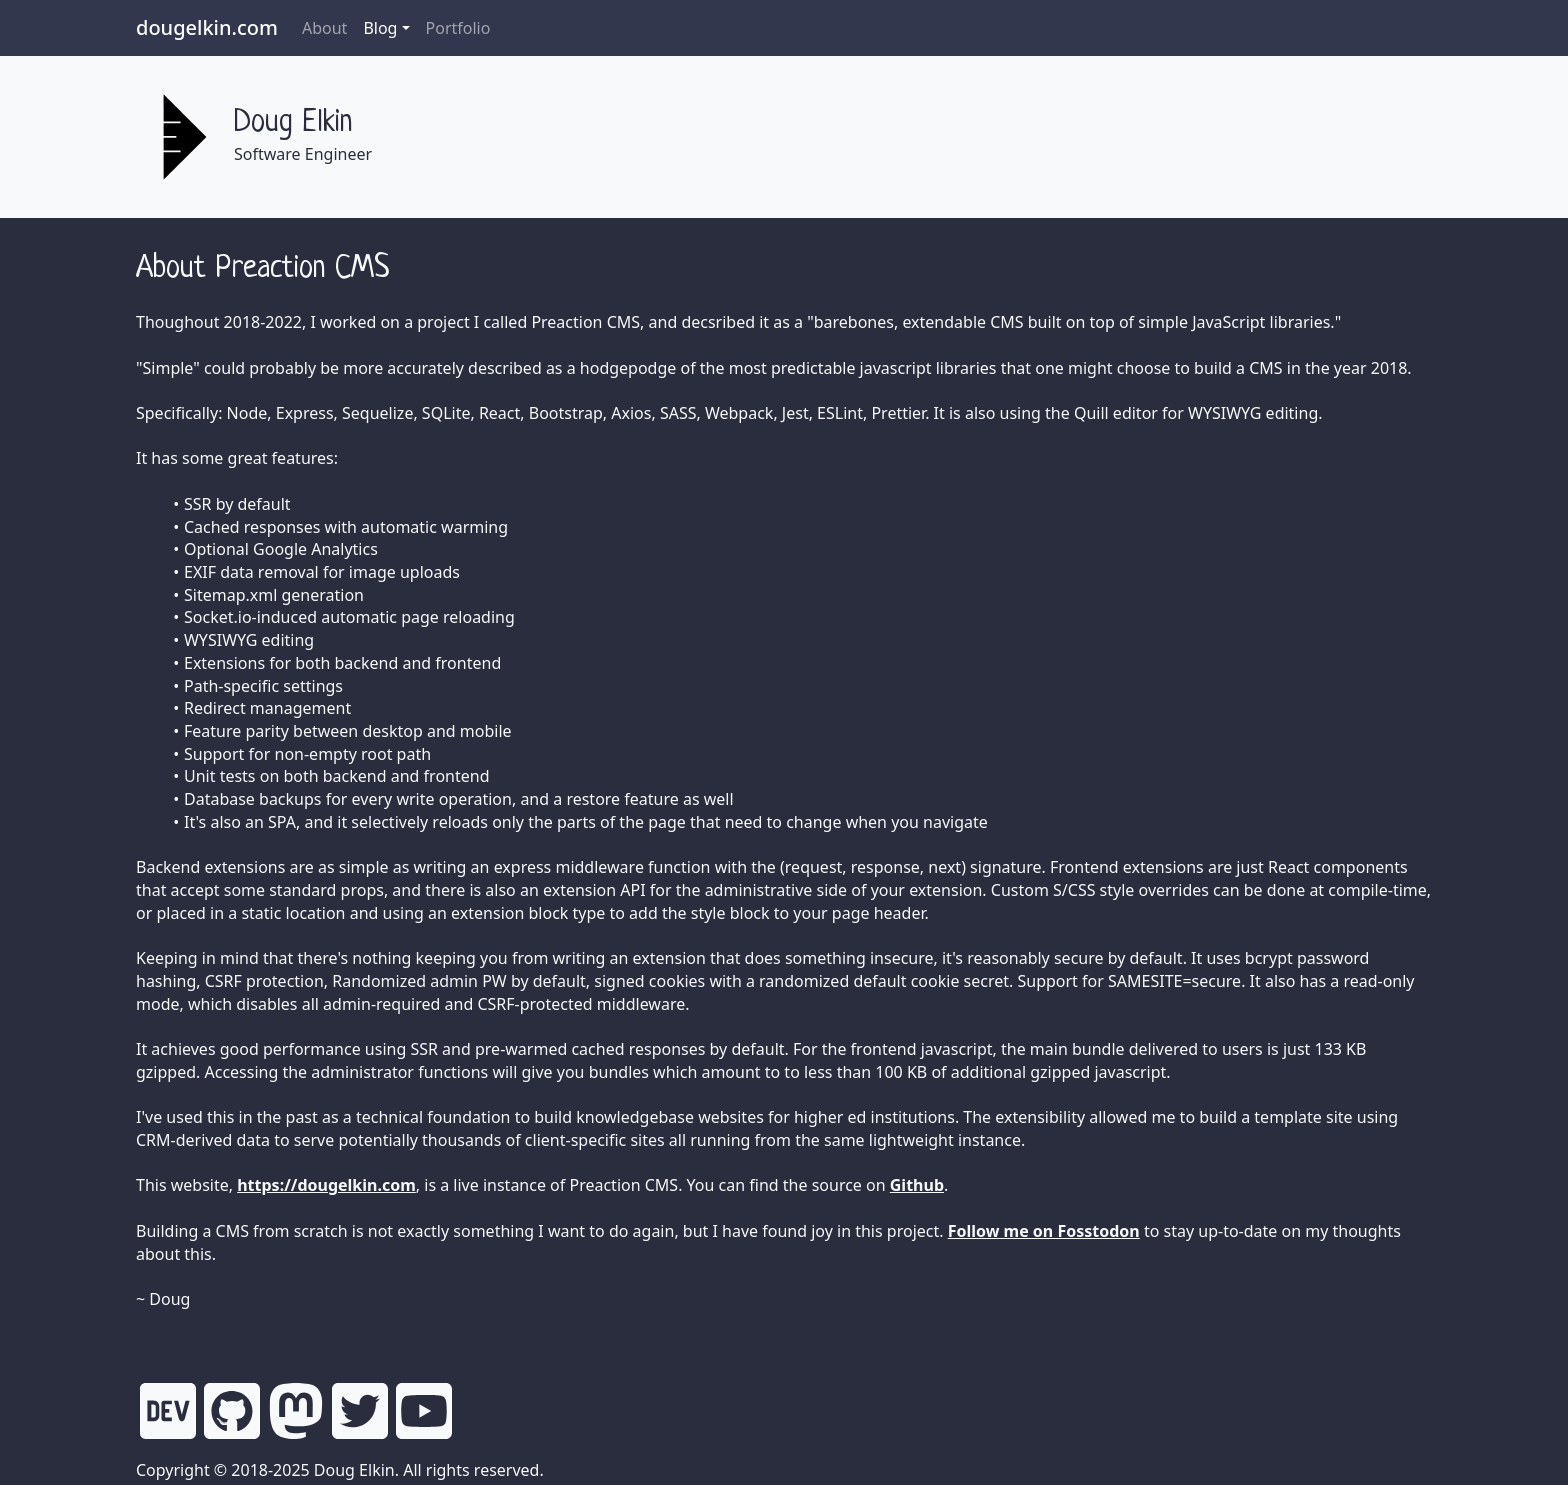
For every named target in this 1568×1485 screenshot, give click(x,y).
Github (917, 1185)
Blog (380, 28)
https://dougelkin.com (326, 1185)
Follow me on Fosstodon (1044, 1231)
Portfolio (458, 28)
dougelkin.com (207, 27)
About (324, 28)
